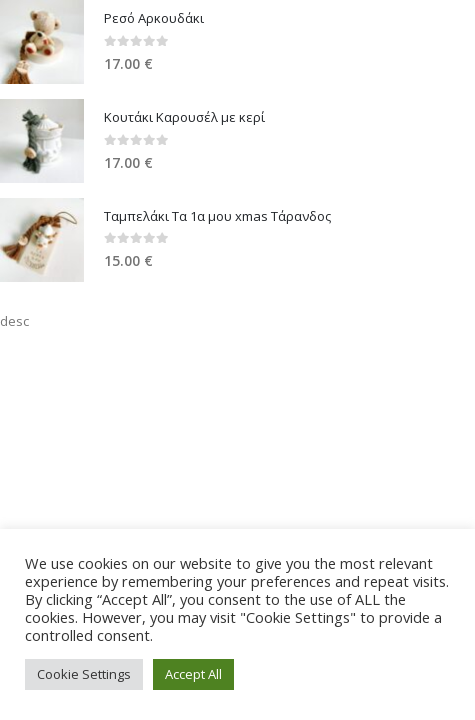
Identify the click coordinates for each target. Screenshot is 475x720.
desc (14, 321)
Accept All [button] (193, 674)
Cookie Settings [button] (84, 674)
